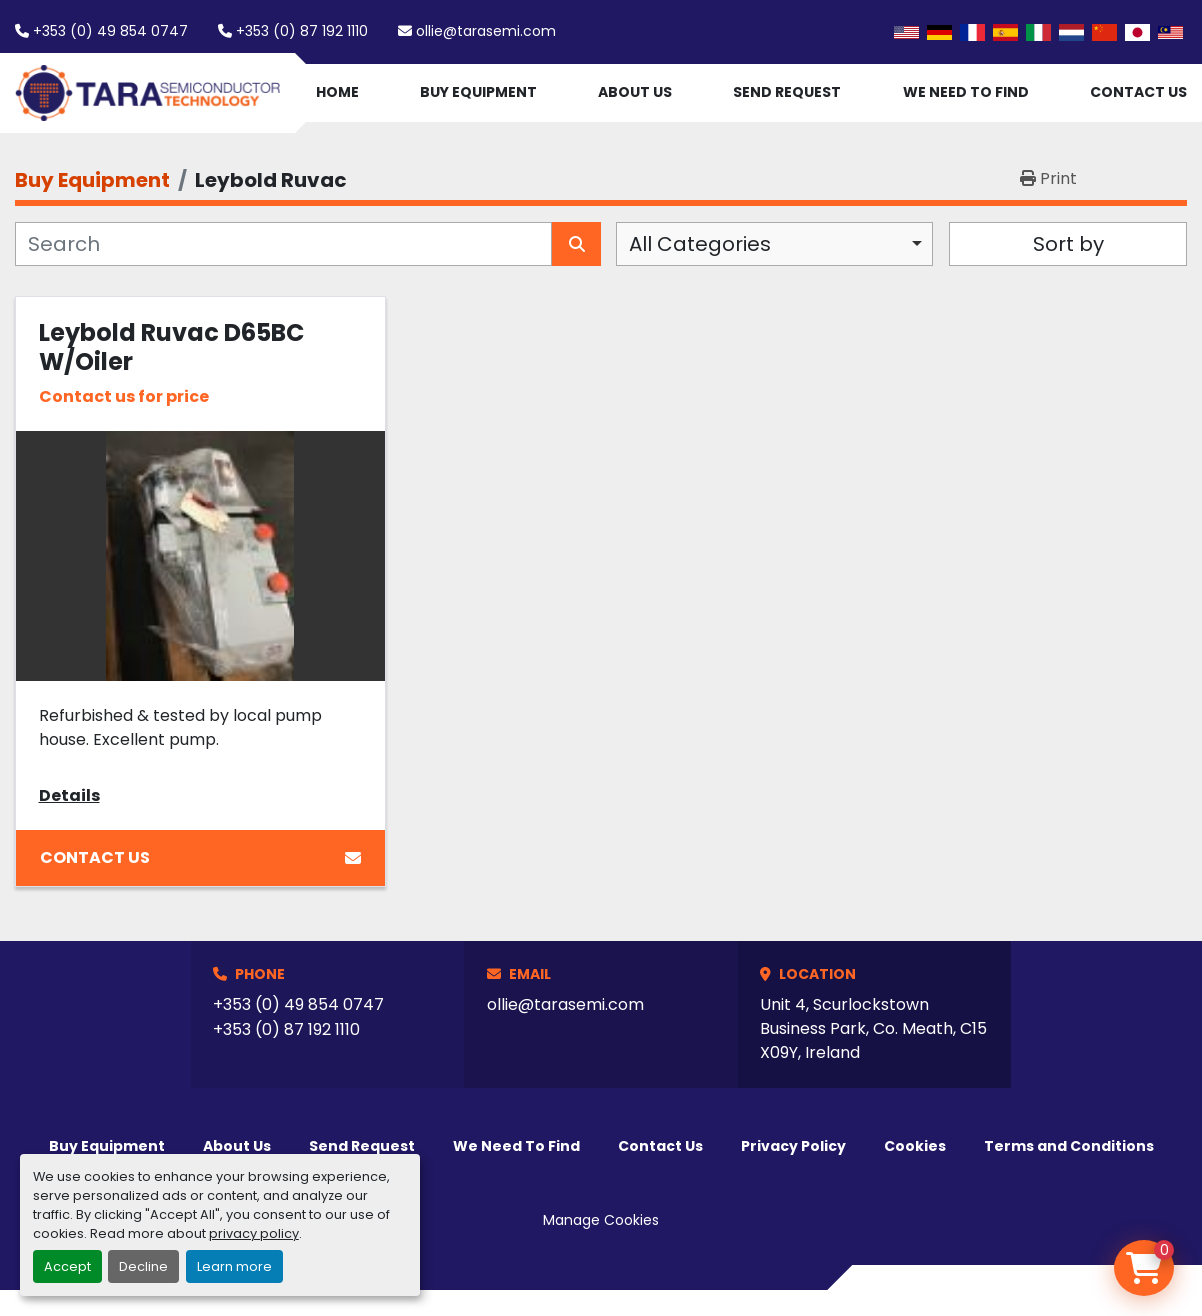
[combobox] (774, 244)
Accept (67, 1266)
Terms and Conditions (1069, 1146)
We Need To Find (966, 92)
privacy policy (254, 1233)
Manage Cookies (601, 1220)
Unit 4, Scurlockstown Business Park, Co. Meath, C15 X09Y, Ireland (873, 1028)
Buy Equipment (478, 92)
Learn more (234, 1266)
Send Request (787, 92)
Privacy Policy (793, 1146)
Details (69, 795)
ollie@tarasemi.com (486, 31)
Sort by (1068, 244)
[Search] (283, 244)
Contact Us (1138, 92)
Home (337, 92)
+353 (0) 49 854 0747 (110, 31)
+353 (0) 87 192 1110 (302, 31)
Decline (143, 1266)
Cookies (915, 1146)
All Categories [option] (700, 244)
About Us (635, 92)
